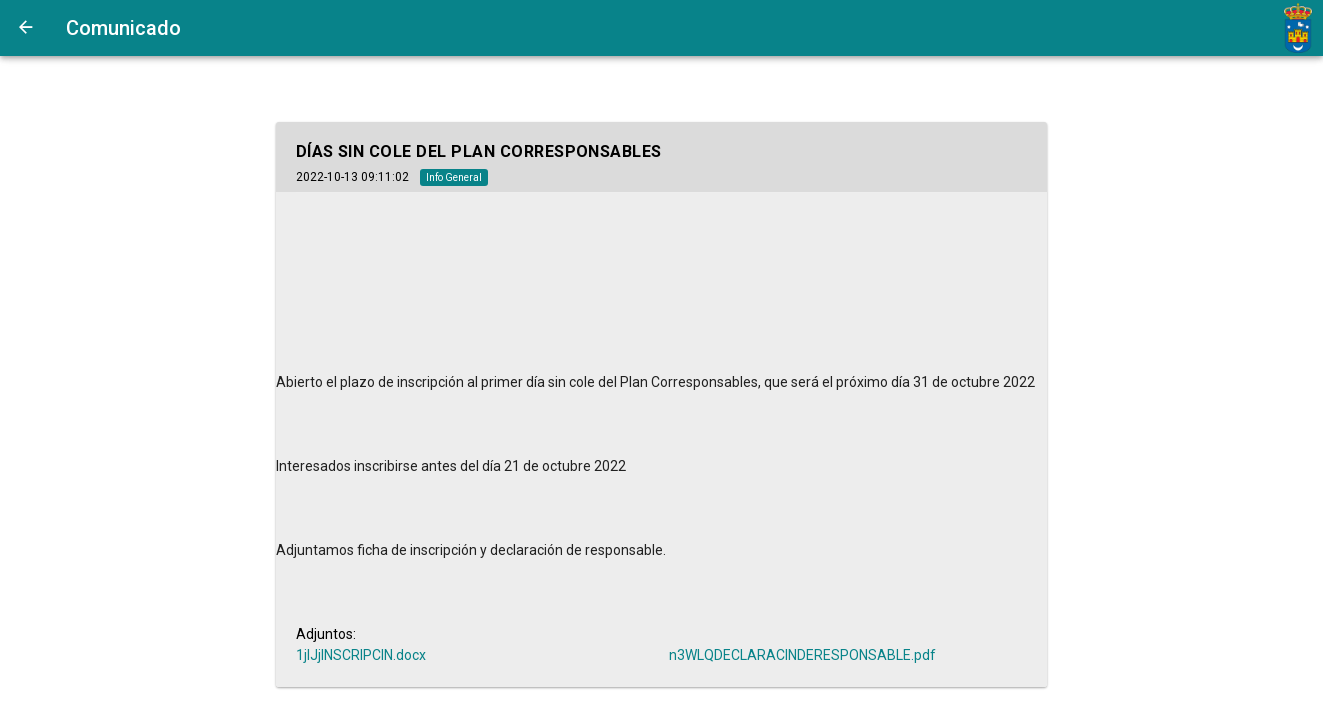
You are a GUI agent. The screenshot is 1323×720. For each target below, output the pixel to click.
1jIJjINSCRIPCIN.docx (361, 655)
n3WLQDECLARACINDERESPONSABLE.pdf (802, 655)
